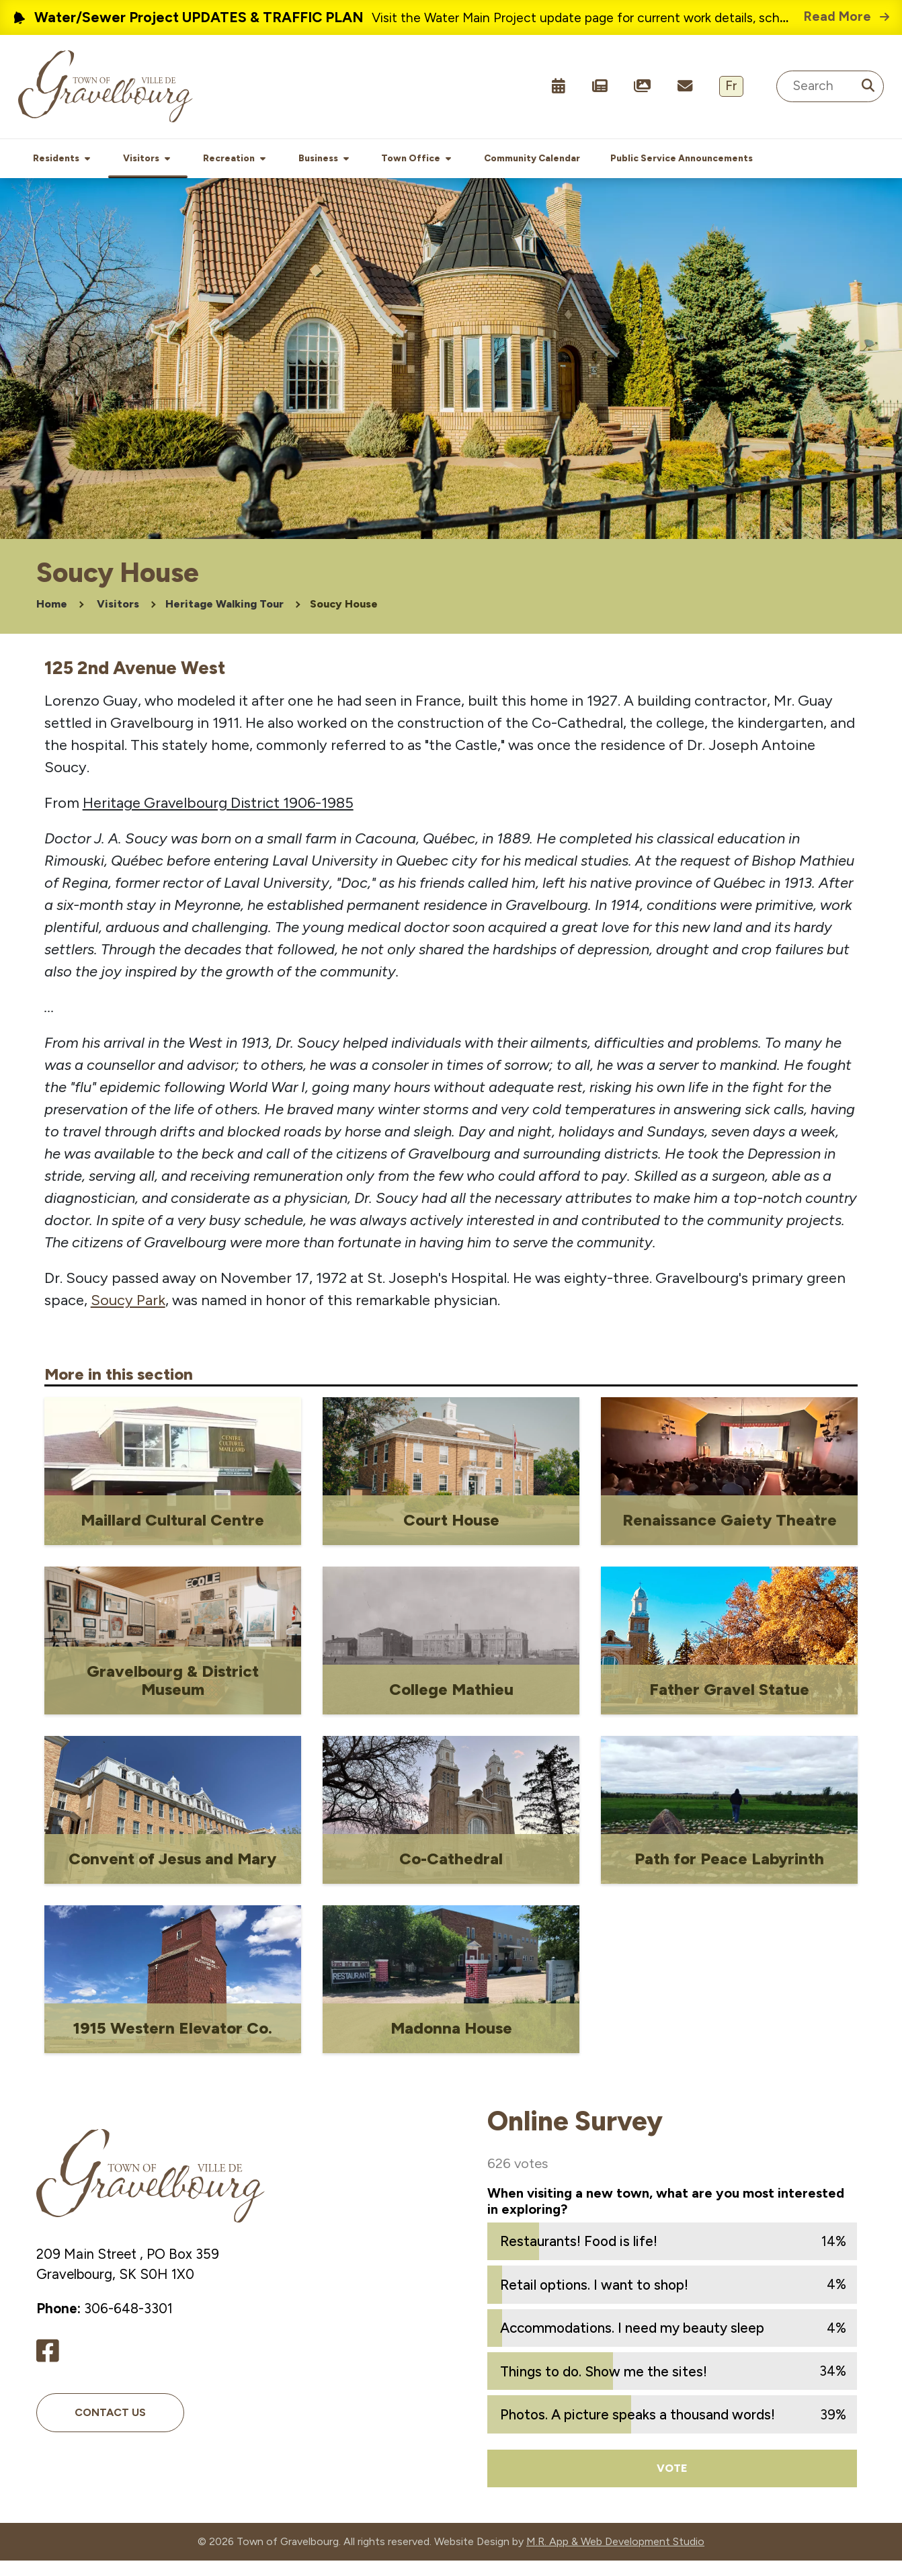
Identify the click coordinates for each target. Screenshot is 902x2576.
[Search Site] (830, 86)
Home (51, 619)
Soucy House (344, 619)
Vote (672, 2483)
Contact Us (110, 2427)
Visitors (118, 619)
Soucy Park (128, 1315)
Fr (731, 85)
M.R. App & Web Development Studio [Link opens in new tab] (615, 2556)
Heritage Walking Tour (224, 619)
